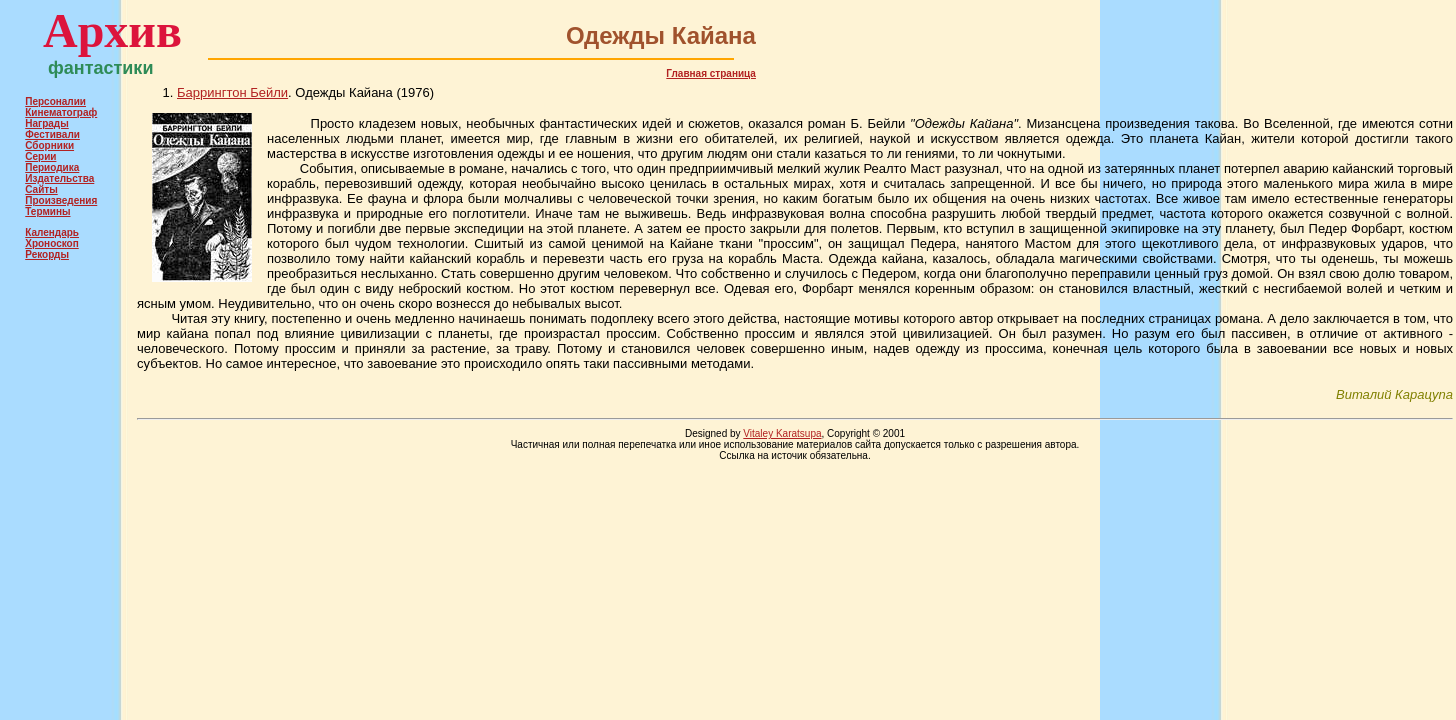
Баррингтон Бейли (232, 92)
